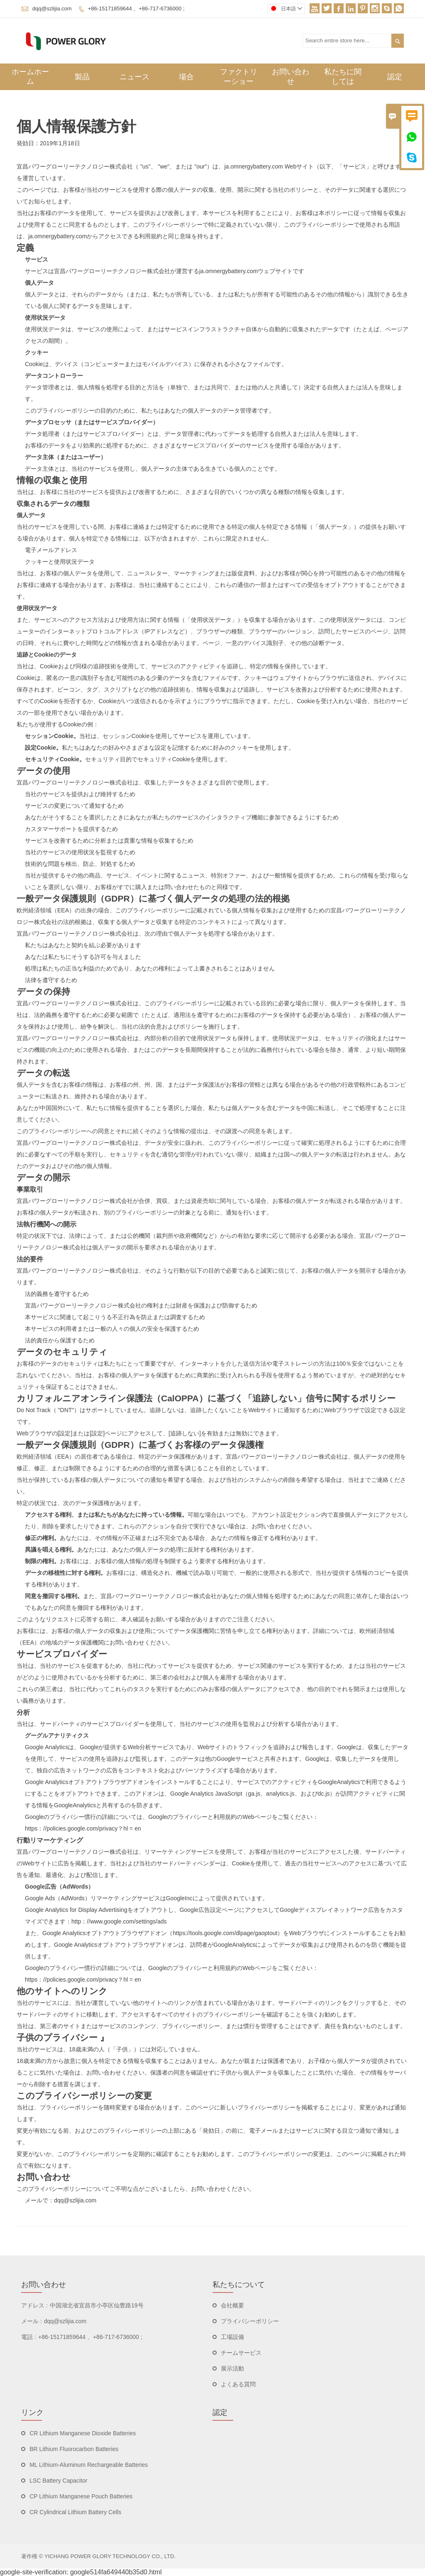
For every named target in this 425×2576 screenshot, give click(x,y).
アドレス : (34, 2305)
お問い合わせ (290, 77)
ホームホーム (30, 77)
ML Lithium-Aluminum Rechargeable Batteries (88, 2464)
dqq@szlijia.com (52, 8)
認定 (394, 77)
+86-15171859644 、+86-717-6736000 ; (136, 8)
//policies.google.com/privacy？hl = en (92, 1828)
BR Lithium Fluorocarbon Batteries (73, 2449)
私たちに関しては (342, 77)
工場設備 (232, 2337)
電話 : (28, 2337)
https (31, 1828)
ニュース (134, 77)
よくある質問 (238, 2384)
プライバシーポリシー (250, 2321)
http (76, 1921)
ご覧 (283, 1816)
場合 (186, 77)
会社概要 (232, 2305)
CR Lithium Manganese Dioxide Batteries (82, 2433)
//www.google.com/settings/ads (126, 1921)
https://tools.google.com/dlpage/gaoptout (225, 1933)
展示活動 (232, 2368)
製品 (82, 77)
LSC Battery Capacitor (58, 2480)
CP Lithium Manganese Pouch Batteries (80, 2496)
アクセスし (259, 1909)
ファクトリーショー (238, 77)
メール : (31, 2321)
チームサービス (241, 2352)
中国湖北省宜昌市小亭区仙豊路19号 (97, 2305)
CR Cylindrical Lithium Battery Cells (75, 2512)
